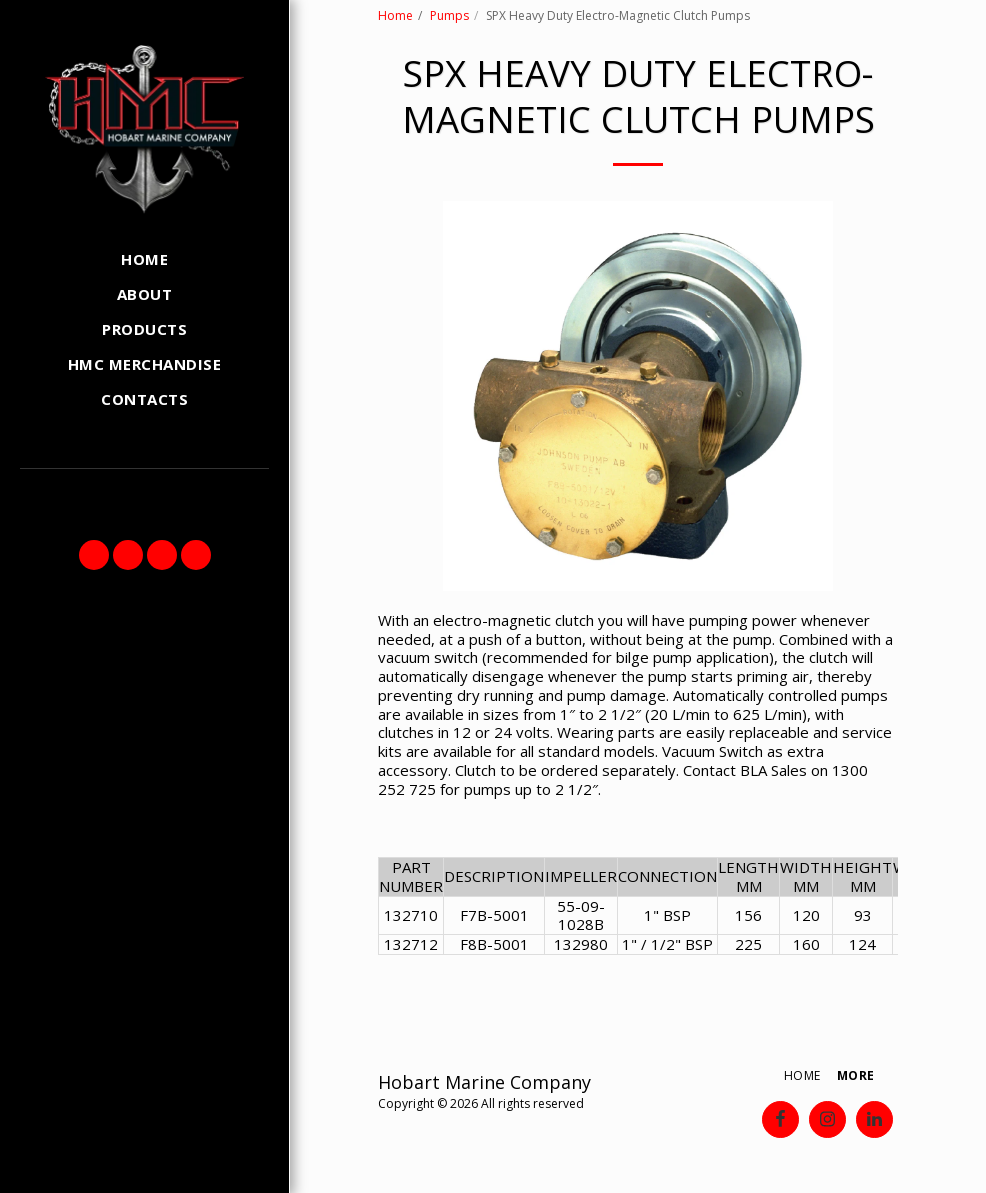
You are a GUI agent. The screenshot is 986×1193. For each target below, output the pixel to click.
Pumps (449, 15)
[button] (94, 555)
